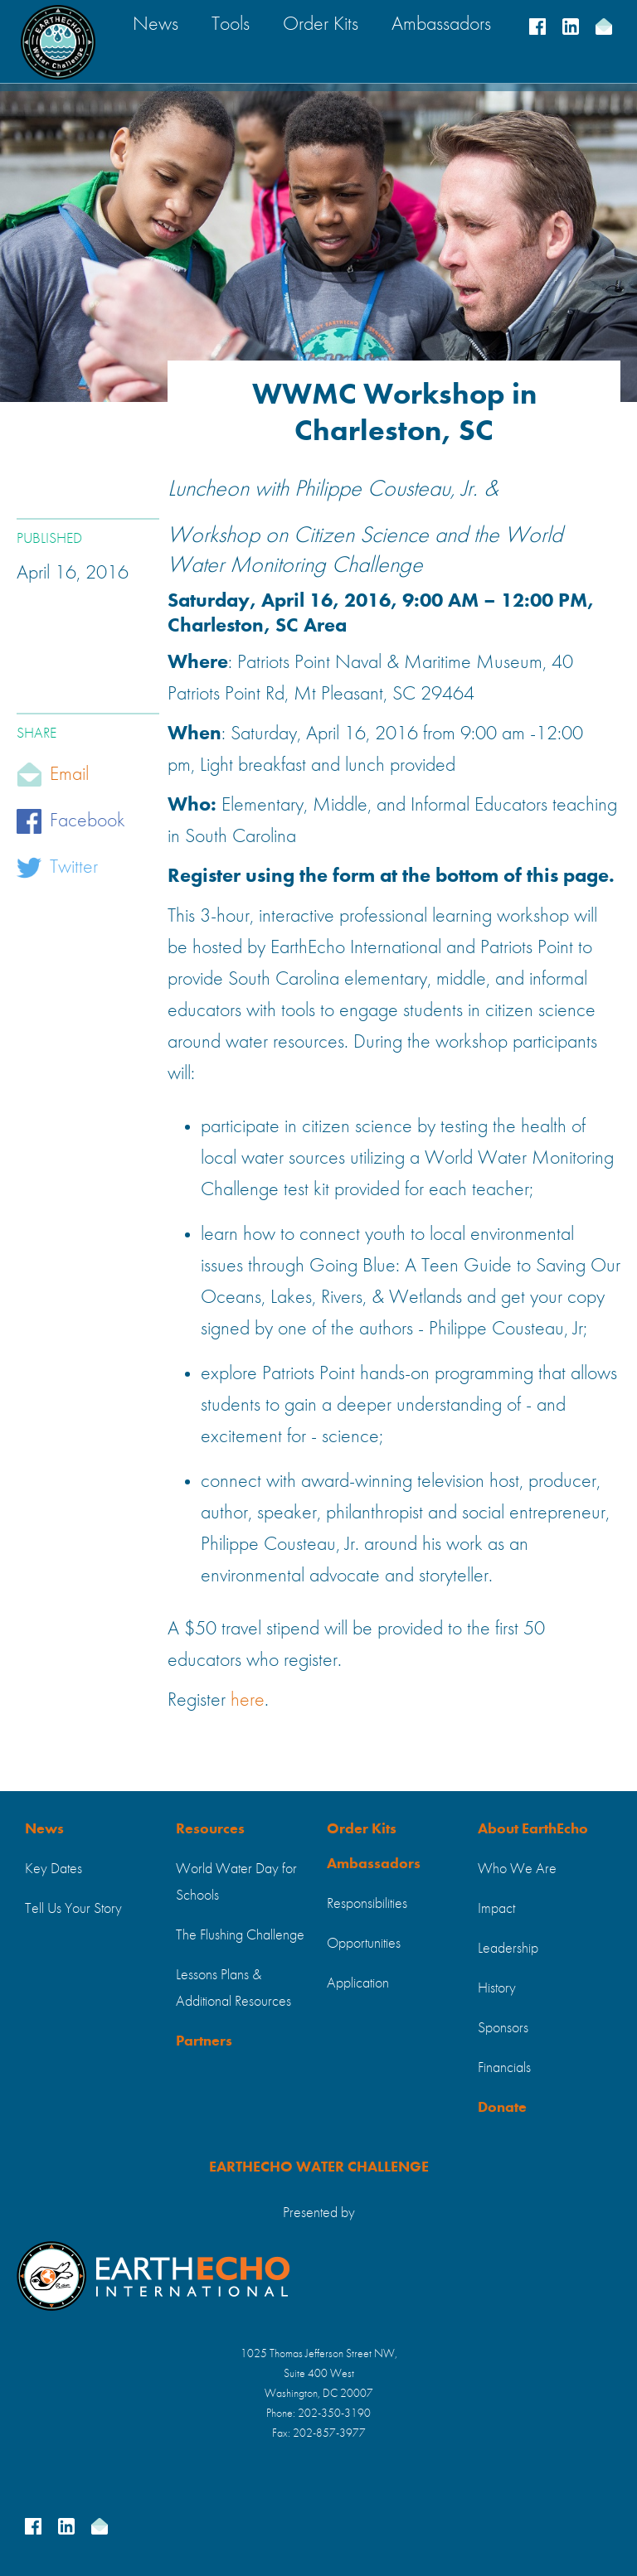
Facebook (87, 821)
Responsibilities (367, 1903)
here (248, 1701)
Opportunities (364, 1943)
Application (358, 1983)
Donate (502, 2107)
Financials (504, 2067)
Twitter (74, 868)
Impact (496, 1908)
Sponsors (503, 2028)
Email (69, 775)
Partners (204, 2041)
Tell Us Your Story (73, 1908)
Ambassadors (374, 1864)
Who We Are (517, 1869)
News (44, 1829)
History (497, 1988)
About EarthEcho (533, 1829)
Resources (210, 1829)
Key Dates (53, 1869)
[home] (58, 42)
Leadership (508, 1948)
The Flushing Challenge (240, 1935)
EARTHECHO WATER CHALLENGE (319, 2167)
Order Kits (361, 1829)
